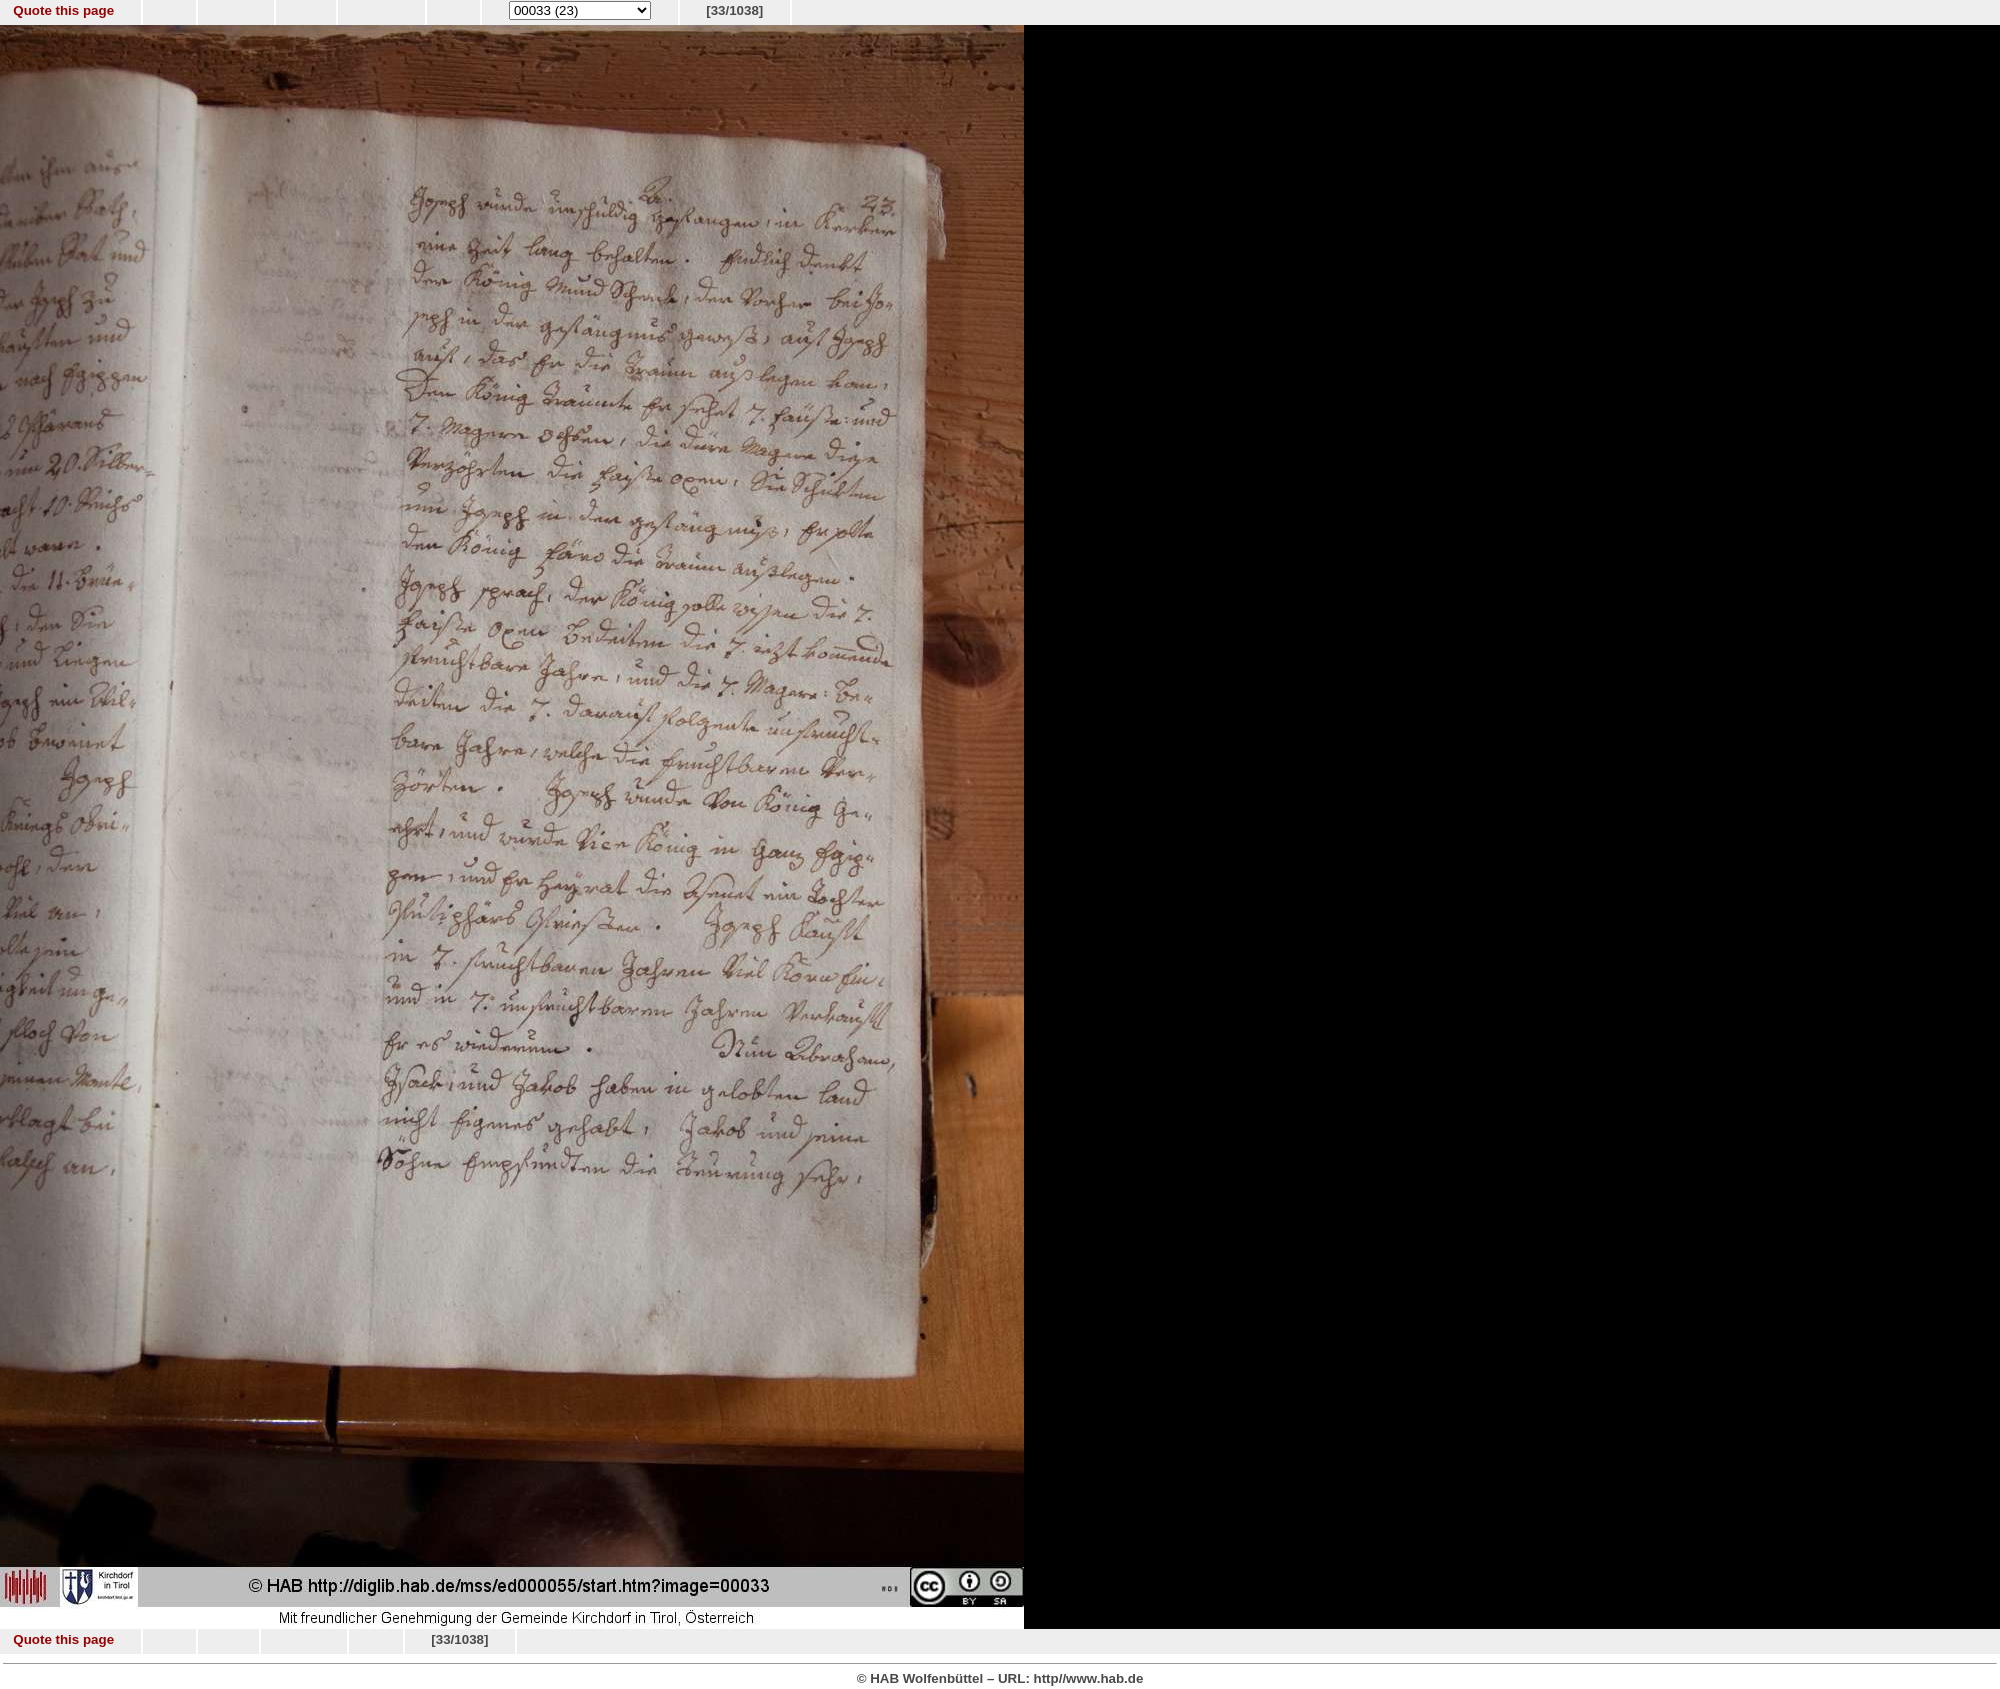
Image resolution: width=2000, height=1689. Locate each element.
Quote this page (63, 10)
